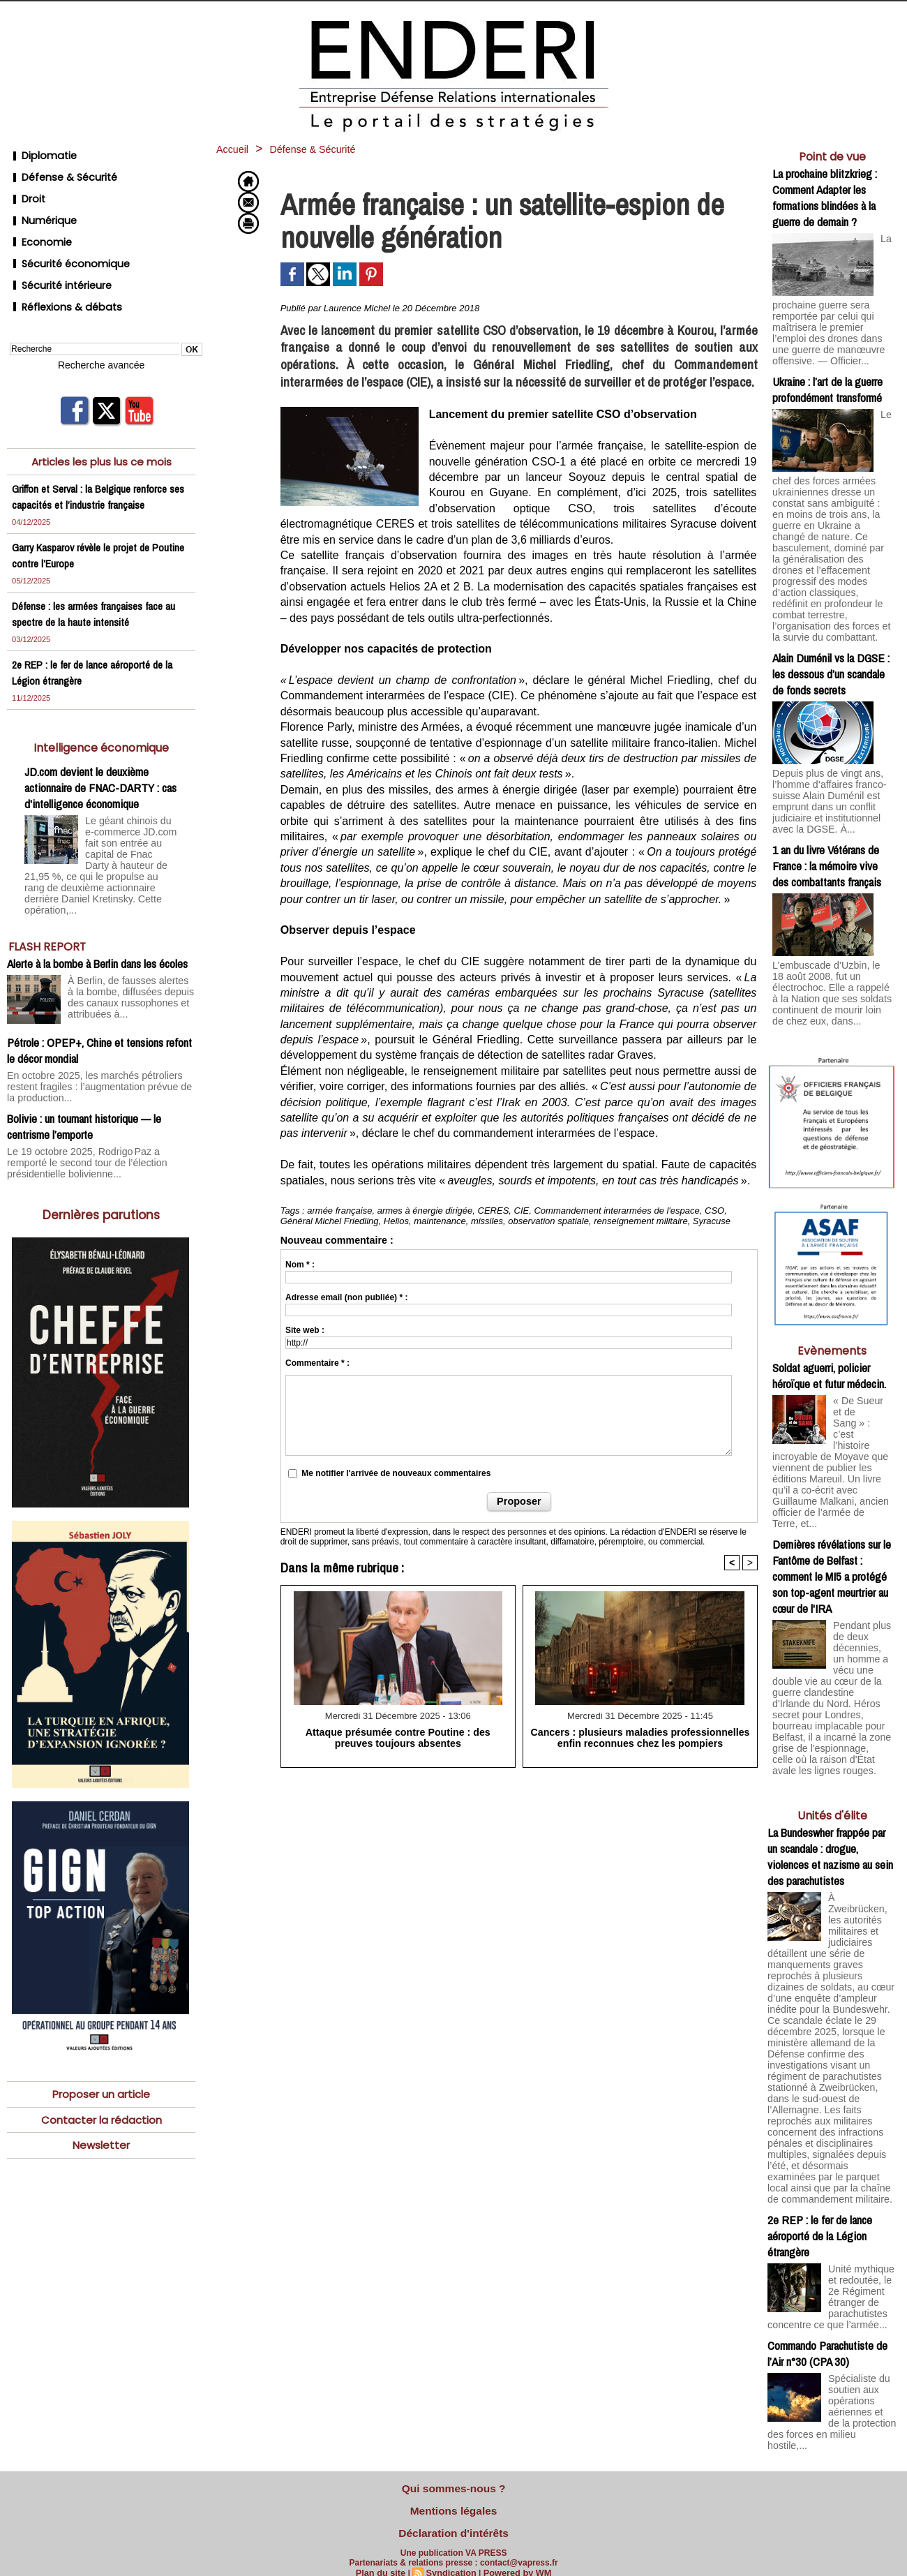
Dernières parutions (101, 1132)
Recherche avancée (101, 324)
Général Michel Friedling (329, 1221)
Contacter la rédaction (101, 2039)
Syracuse (711, 1221)
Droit (24, 186)
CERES (493, 1210)
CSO (714, 1210)
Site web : (304, 1330)
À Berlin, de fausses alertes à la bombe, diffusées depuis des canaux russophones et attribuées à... (130, 930)
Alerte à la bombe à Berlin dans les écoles (97, 899)
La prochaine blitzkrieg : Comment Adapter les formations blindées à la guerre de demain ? (824, 197)
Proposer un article (101, 2012)
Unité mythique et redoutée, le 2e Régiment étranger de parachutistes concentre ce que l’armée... (830, 2088)
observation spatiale (548, 1221)
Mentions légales (454, 2505)
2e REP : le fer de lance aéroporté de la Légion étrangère (819, 2026)
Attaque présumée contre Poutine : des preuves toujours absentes (398, 1736)
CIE (522, 1210)
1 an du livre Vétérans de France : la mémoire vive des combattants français (826, 808)
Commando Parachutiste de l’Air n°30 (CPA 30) (827, 2145)
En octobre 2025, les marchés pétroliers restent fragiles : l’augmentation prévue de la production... (100, 1015)
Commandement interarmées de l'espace (616, 1210)
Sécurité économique (63, 237)
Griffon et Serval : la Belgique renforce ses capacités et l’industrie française (94, 454)
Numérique (39, 203)
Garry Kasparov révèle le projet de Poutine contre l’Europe (85, 513)
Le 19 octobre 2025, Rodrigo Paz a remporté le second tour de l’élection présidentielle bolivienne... (94, 1082)
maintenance (439, 1221)
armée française (339, 1210)
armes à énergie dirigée (425, 1210)
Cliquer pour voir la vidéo (832, 2463)
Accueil (236, 149)
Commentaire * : (317, 1363)
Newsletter (101, 2065)
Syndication (451, 2560)
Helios (396, 1221)
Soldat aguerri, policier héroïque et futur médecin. (829, 1300)
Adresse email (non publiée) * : (346, 1297)
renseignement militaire (640, 1221)
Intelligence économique (101, 705)
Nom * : (300, 1265)
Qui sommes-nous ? (453, 2486)
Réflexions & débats (58, 270)
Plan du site (384, 2560)
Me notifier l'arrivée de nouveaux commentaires (395, 1473)
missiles (487, 1221)
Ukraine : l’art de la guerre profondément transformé (827, 381)
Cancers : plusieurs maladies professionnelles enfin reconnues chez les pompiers (640, 1736)
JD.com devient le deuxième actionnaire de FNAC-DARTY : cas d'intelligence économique (100, 746)
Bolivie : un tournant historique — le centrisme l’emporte (84, 1048)
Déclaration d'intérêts (453, 2523)
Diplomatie (38, 153)
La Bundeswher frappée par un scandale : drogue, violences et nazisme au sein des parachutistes (830, 1715)
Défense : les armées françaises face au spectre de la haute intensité (98, 572)
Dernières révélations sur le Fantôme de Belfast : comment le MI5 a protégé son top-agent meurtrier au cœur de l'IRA (831, 1464)
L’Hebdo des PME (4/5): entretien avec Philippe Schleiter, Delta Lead (831, 2348)
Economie (36, 220)
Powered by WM (514, 2560)
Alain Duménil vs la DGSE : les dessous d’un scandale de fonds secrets (831, 625)
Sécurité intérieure (55, 253)
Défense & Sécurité (57, 170)
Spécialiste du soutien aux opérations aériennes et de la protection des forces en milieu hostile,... (830, 2199)
